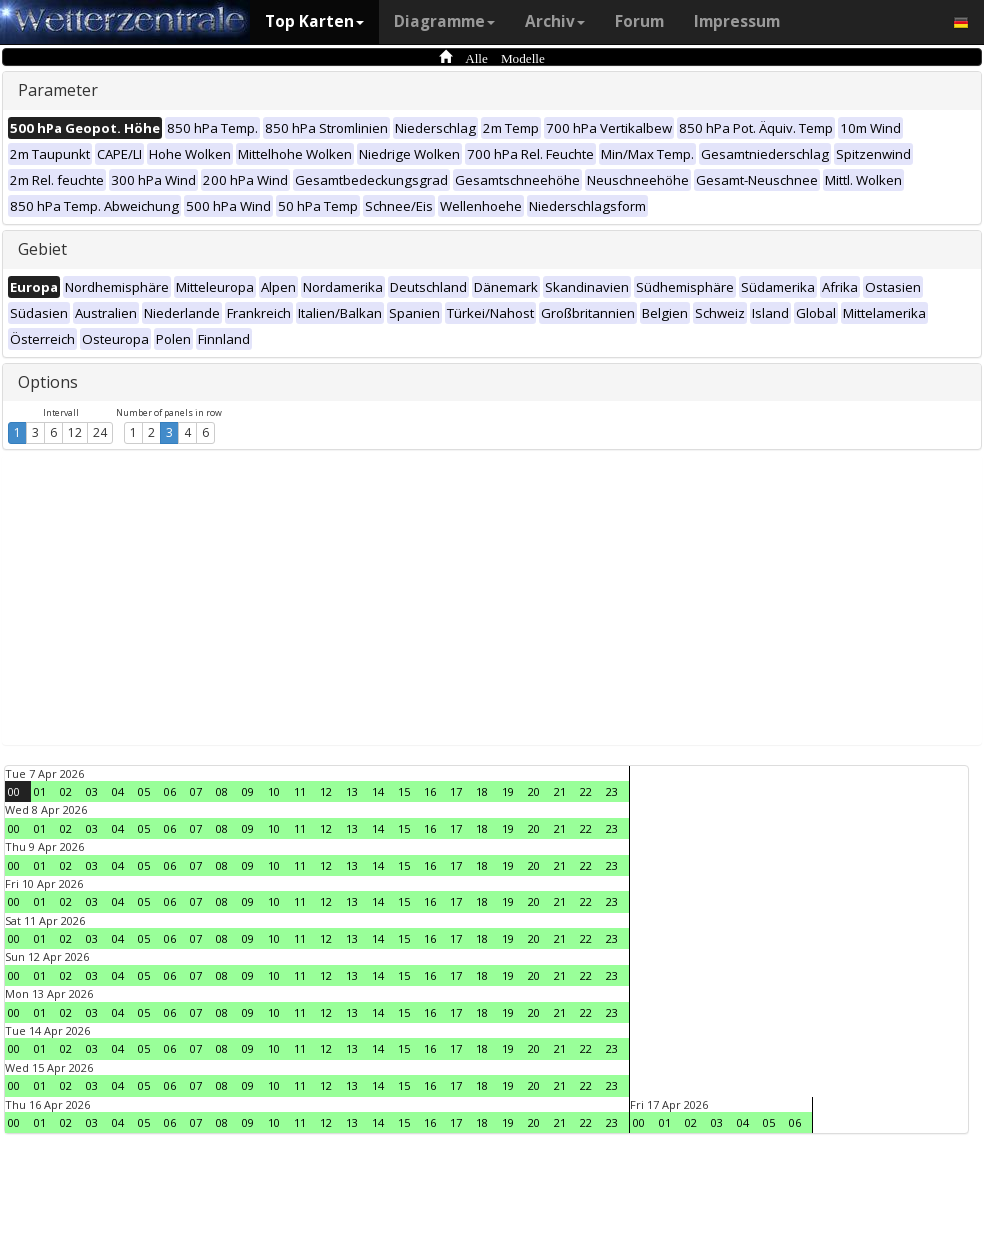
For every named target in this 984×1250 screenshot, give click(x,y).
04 (118, 791)
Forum (639, 21)
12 (75, 432)
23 (612, 791)
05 (144, 791)
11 (300, 791)
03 (92, 791)
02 (66, 791)
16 (430, 791)
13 (352, 791)
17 (456, 791)
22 (586, 791)
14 (378, 791)
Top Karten (314, 21)
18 (482, 791)
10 (274, 791)
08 (222, 791)
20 (534, 791)
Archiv (555, 21)
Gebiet (42, 249)
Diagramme (444, 21)
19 (508, 791)
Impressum (737, 21)
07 (196, 791)
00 (14, 791)
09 (248, 791)
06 (170, 791)
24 (100, 432)
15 (404, 791)
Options (48, 382)
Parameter (58, 90)
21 (560, 791)
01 (40, 791)
